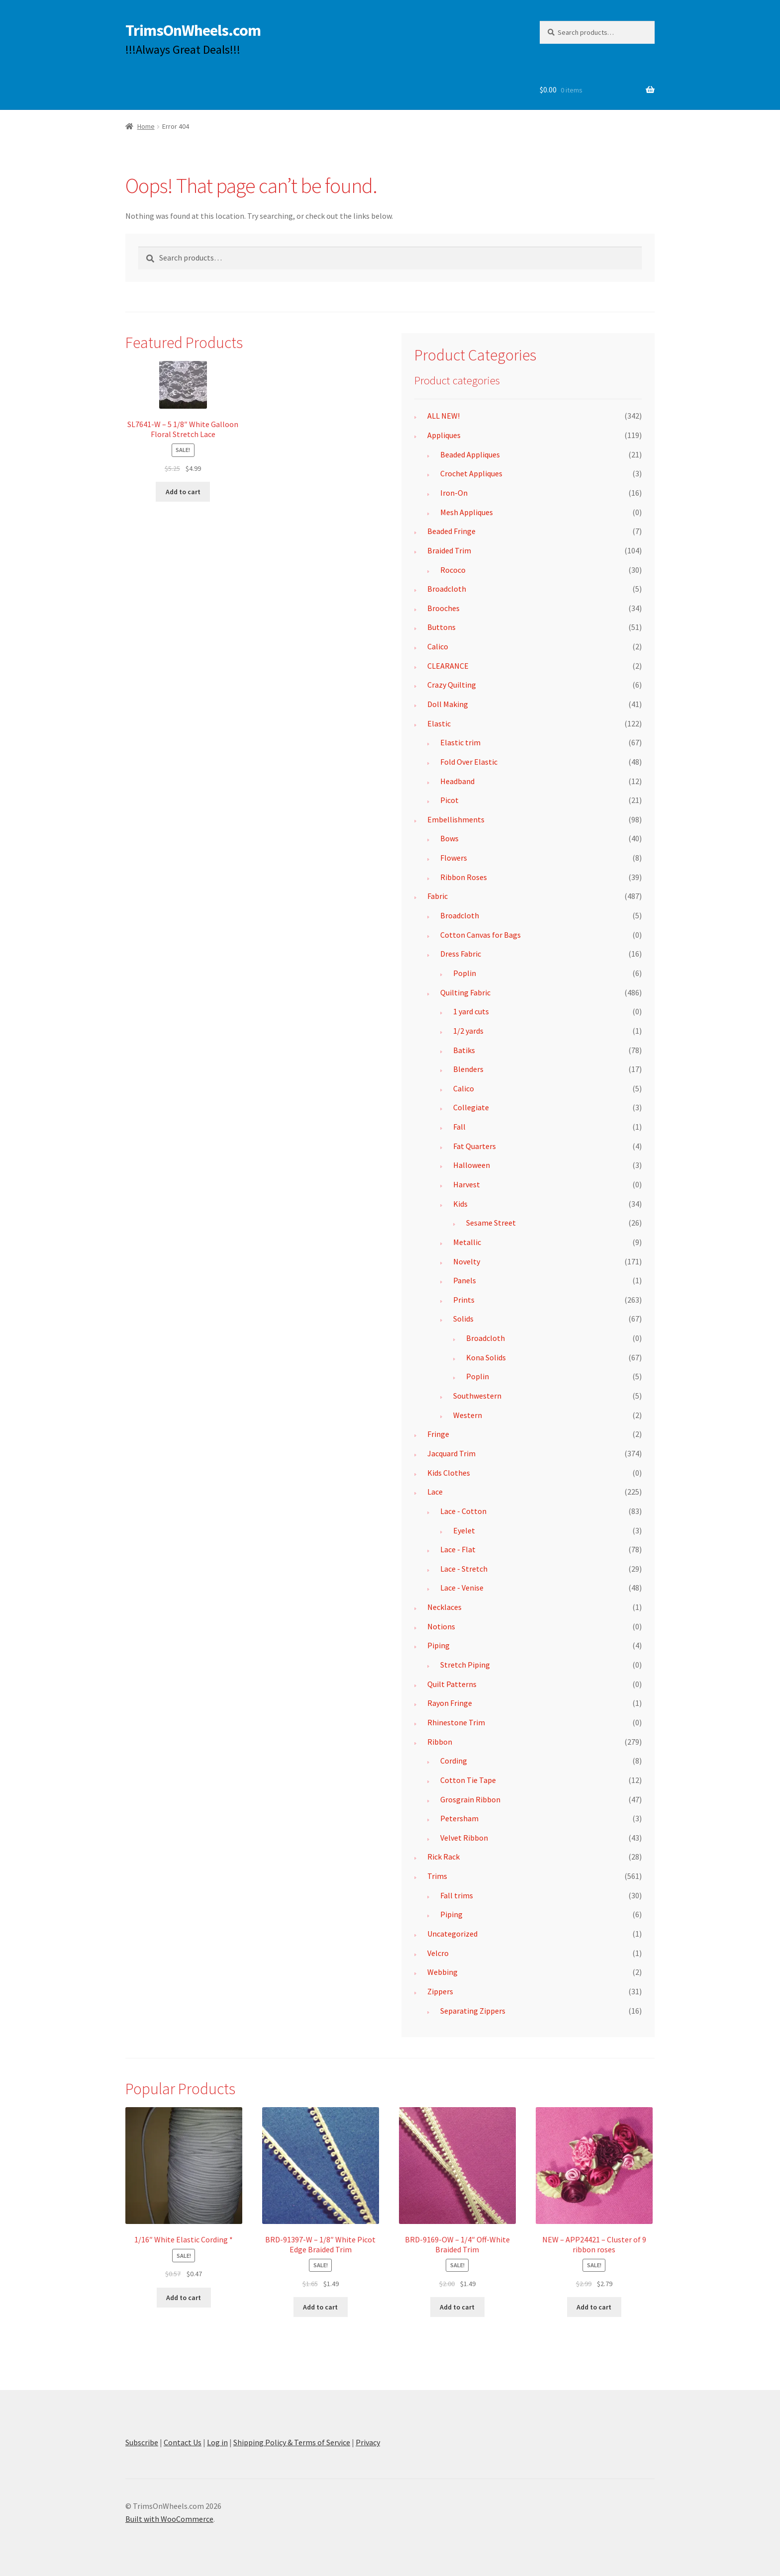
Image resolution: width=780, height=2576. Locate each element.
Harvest (466, 1184)
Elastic (439, 723)
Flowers (453, 858)
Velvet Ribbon (464, 1838)
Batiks (464, 1050)
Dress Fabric (460, 954)
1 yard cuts (471, 1011)
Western (467, 1415)
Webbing (442, 1972)
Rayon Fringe (449, 1703)
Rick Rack (443, 1857)
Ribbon (439, 1742)
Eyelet (464, 1530)
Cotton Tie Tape (468, 1780)
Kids (460, 1204)
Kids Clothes (448, 1473)
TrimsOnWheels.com (193, 30)
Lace (435, 1492)
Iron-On (454, 493)
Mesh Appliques (466, 512)
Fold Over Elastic (468, 762)
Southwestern (477, 1396)
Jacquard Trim (451, 1453)
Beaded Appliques (470, 454)
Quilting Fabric (465, 992)
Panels (464, 1280)
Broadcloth (446, 589)
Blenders (468, 1069)
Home (146, 126)
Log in (217, 2442)
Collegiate (471, 1107)
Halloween (471, 1165)
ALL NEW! (443, 416)
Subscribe (141, 2442)
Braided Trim (449, 550)
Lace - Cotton (463, 1511)
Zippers (440, 1991)
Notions (441, 1626)
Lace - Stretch (464, 1569)
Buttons (441, 627)
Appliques (444, 435)
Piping (438, 1645)
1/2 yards (468, 1031)
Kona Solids (486, 1357)
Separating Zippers (472, 2011)
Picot (449, 800)
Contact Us (182, 2442)
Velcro (438, 1953)
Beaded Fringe (451, 531)
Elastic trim (460, 742)
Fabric (437, 896)
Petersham (459, 1818)
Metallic (467, 1242)
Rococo (453, 570)
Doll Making (447, 704)
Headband (457, 781)
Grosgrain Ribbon (470, 1799)
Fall (459, 1127)
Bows (449, 838)
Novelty (466, 1261)
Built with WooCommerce (169, 2519)
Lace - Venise (462, 1588)
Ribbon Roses (463, 877)
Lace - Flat (458, 1549)
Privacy (368, 2442)
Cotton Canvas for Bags (480, 935)
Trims (437, 1876)
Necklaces (444, 1607)
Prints (464, 1300)
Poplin (464, 973)
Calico (437, 646)
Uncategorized (452, 1934)
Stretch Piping (465, 1665)
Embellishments (456, 819)
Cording (453, 1761)
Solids (463, 1319)
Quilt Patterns (452, 1684)
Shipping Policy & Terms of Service (291, 2442)
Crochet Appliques (471, 473)
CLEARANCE (448, 666)
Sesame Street (491, 1223)
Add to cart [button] (183, 491)
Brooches (443, 608)
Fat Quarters (474, 1146)
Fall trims (456, 1895)
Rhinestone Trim (456, 1722)
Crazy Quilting (451, 685)
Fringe (438, 1434)
